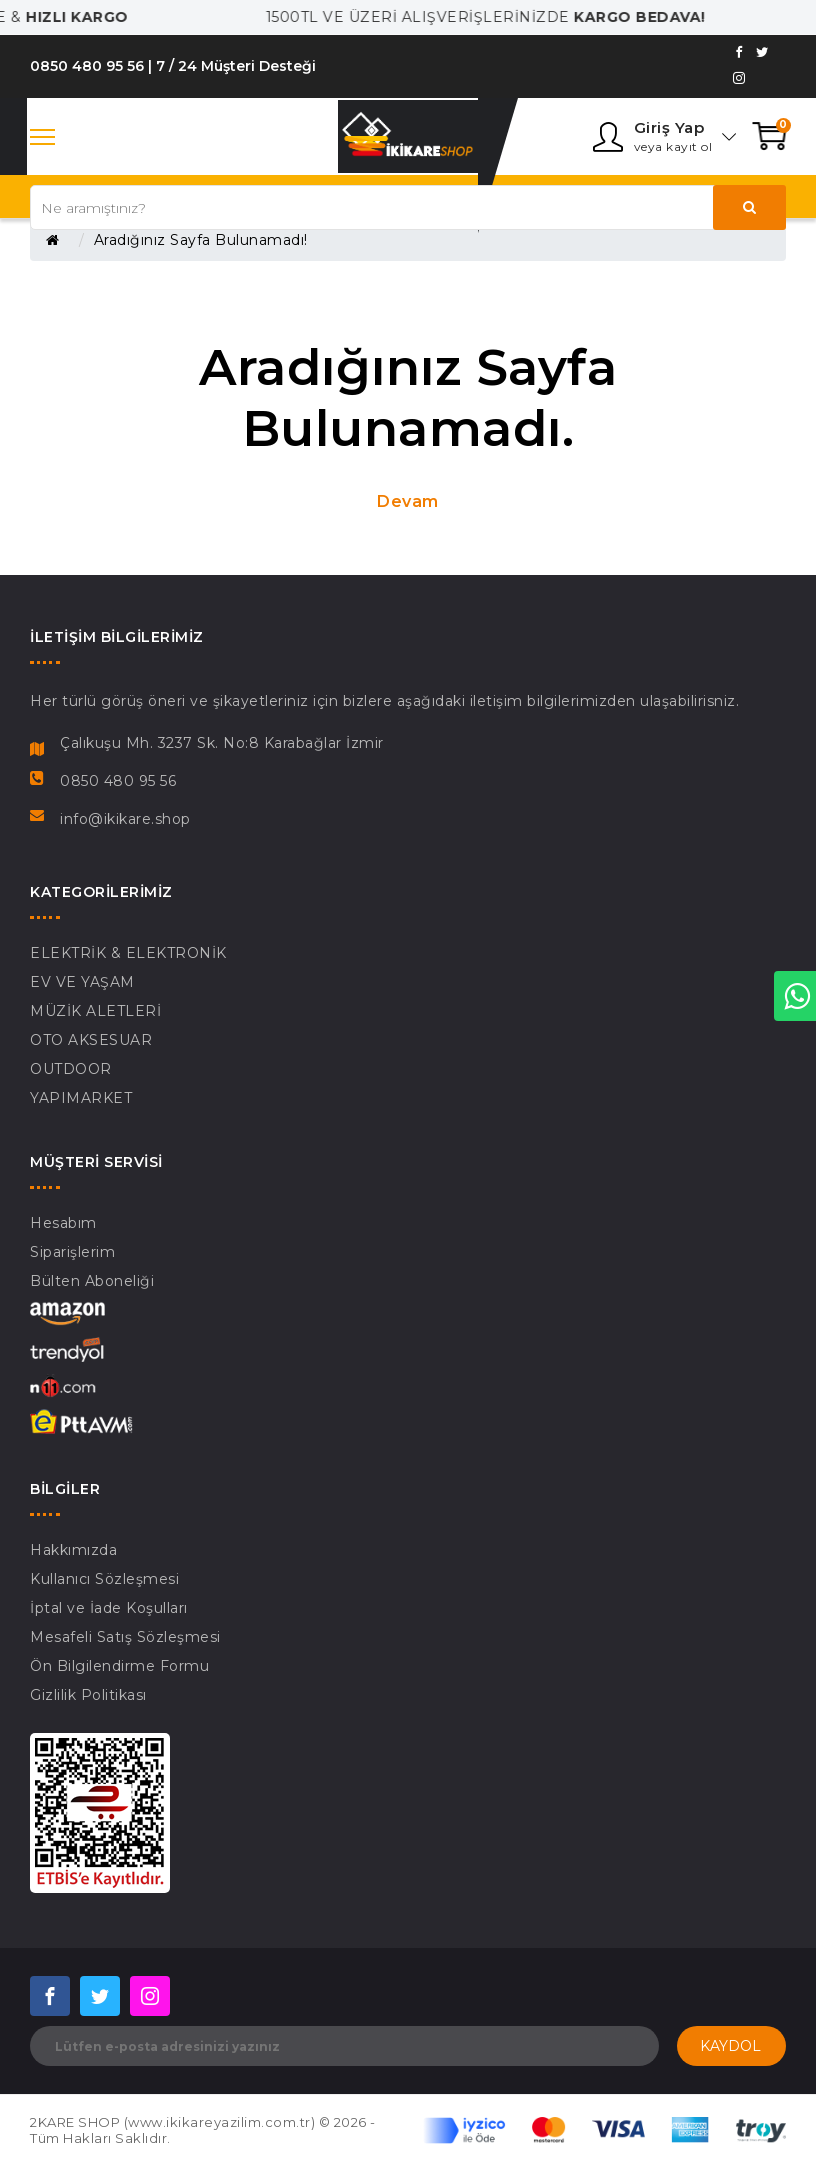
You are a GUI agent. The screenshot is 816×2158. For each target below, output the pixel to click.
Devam (408, 501)
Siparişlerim (72, 1252)
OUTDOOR (71, 1069)
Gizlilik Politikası (88, 1695)
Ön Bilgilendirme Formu (119, 1666)
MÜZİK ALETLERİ (95, 1011)
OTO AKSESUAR (91, 1040)
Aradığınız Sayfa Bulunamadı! (201, 240)
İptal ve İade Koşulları (109, 1608)
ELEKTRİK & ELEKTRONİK (128, 953)
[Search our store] (408, 207)
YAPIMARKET (81, 1098)
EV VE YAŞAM (82, 982)
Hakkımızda (73, 1550)
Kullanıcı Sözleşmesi (104, 1579)
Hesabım (63, 1223)
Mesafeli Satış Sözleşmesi (125, 1637)
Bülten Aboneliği (92, 1281)
